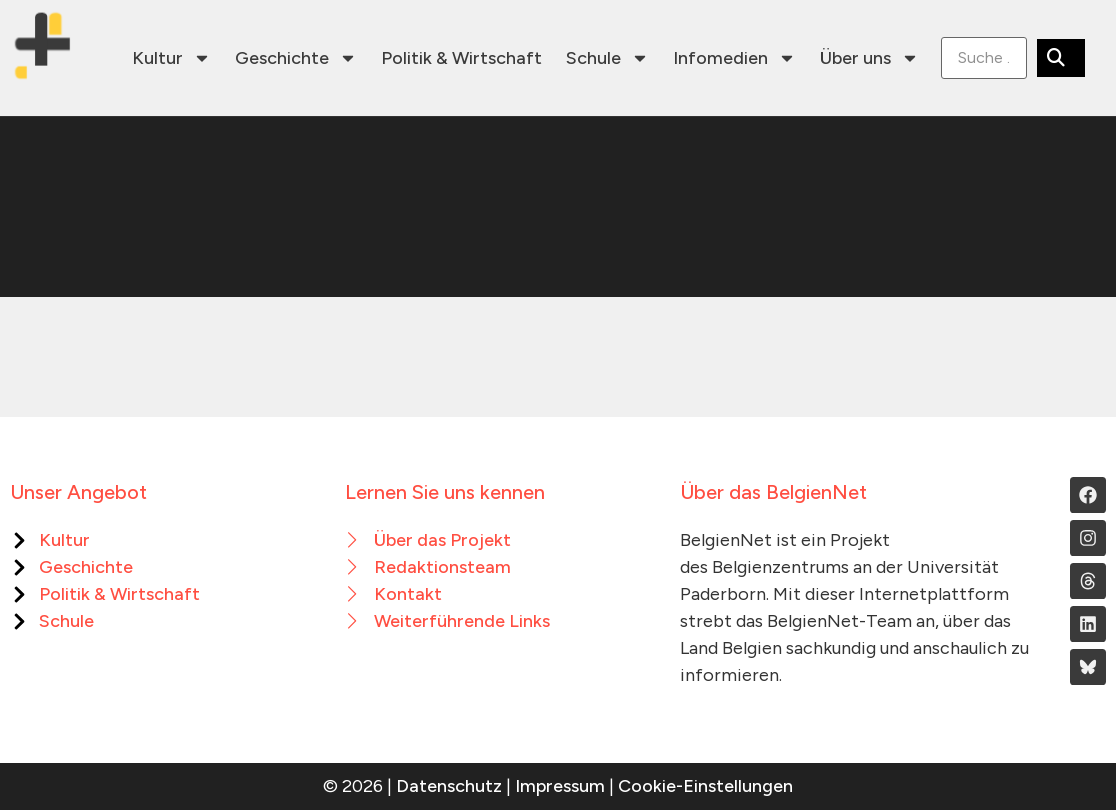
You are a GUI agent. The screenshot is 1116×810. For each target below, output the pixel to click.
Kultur (171, 58)
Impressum (560, 786)
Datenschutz (449, 786)
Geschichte (296, 58)
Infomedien (734, 58)
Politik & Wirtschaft (461, 58)
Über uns (869, 58)
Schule (607, 58)
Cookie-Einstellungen (705, 786)
